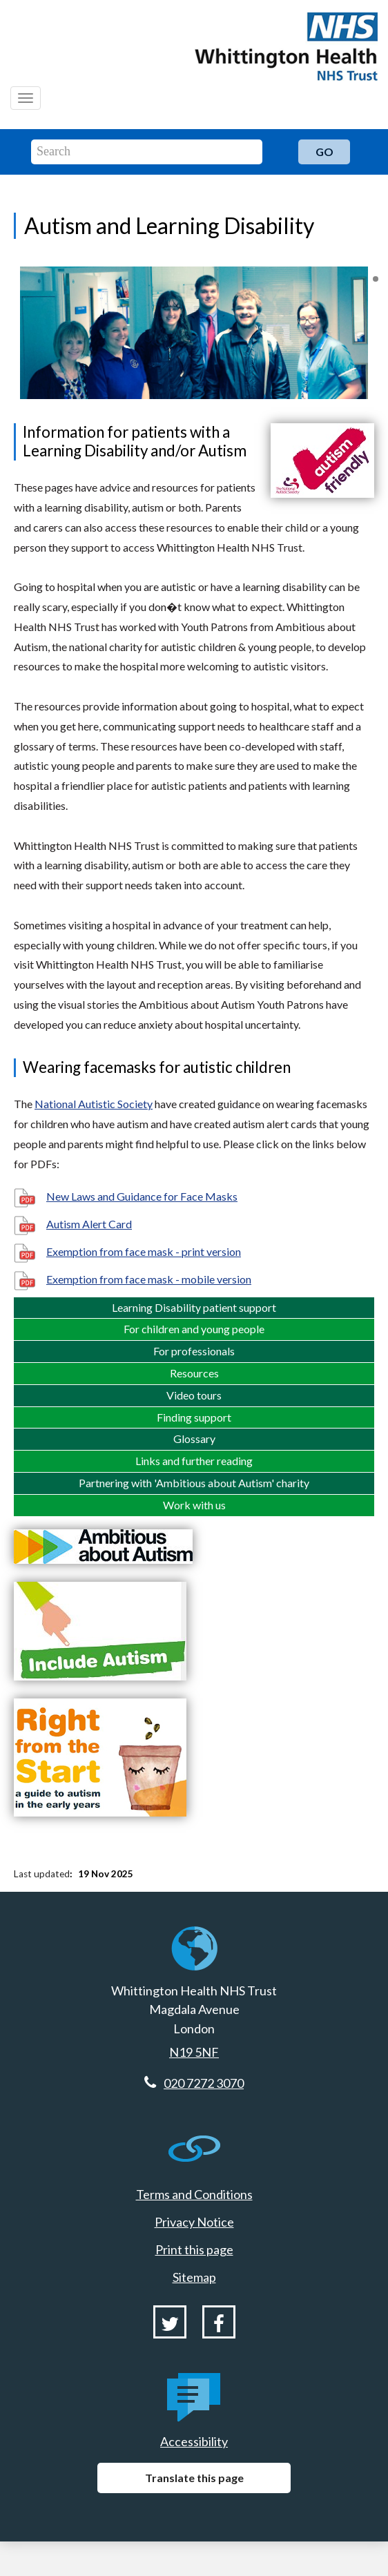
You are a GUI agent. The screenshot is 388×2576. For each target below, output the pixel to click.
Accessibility (194, 2441)
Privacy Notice (194, 2221)
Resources (194, 1372)
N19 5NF (194, 2052)
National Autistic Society (94, 1103)
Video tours (194, 1395)
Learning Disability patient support (194, 1307)
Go (324, 151)
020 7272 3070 (204, 2083)
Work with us (194, 1504)
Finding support (194, 1417)
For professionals (194, 1350)
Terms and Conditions (194, 2194)
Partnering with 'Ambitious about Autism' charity (194, 1482)
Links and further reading (194, 1460)
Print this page (194, 2249)
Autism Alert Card (89, 1223)
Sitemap (194, 2277)
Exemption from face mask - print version (143, 1251)
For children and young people (194, 1328)
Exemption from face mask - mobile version (148, 1279)
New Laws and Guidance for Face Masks (141, 1196)
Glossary (194, 1438)
